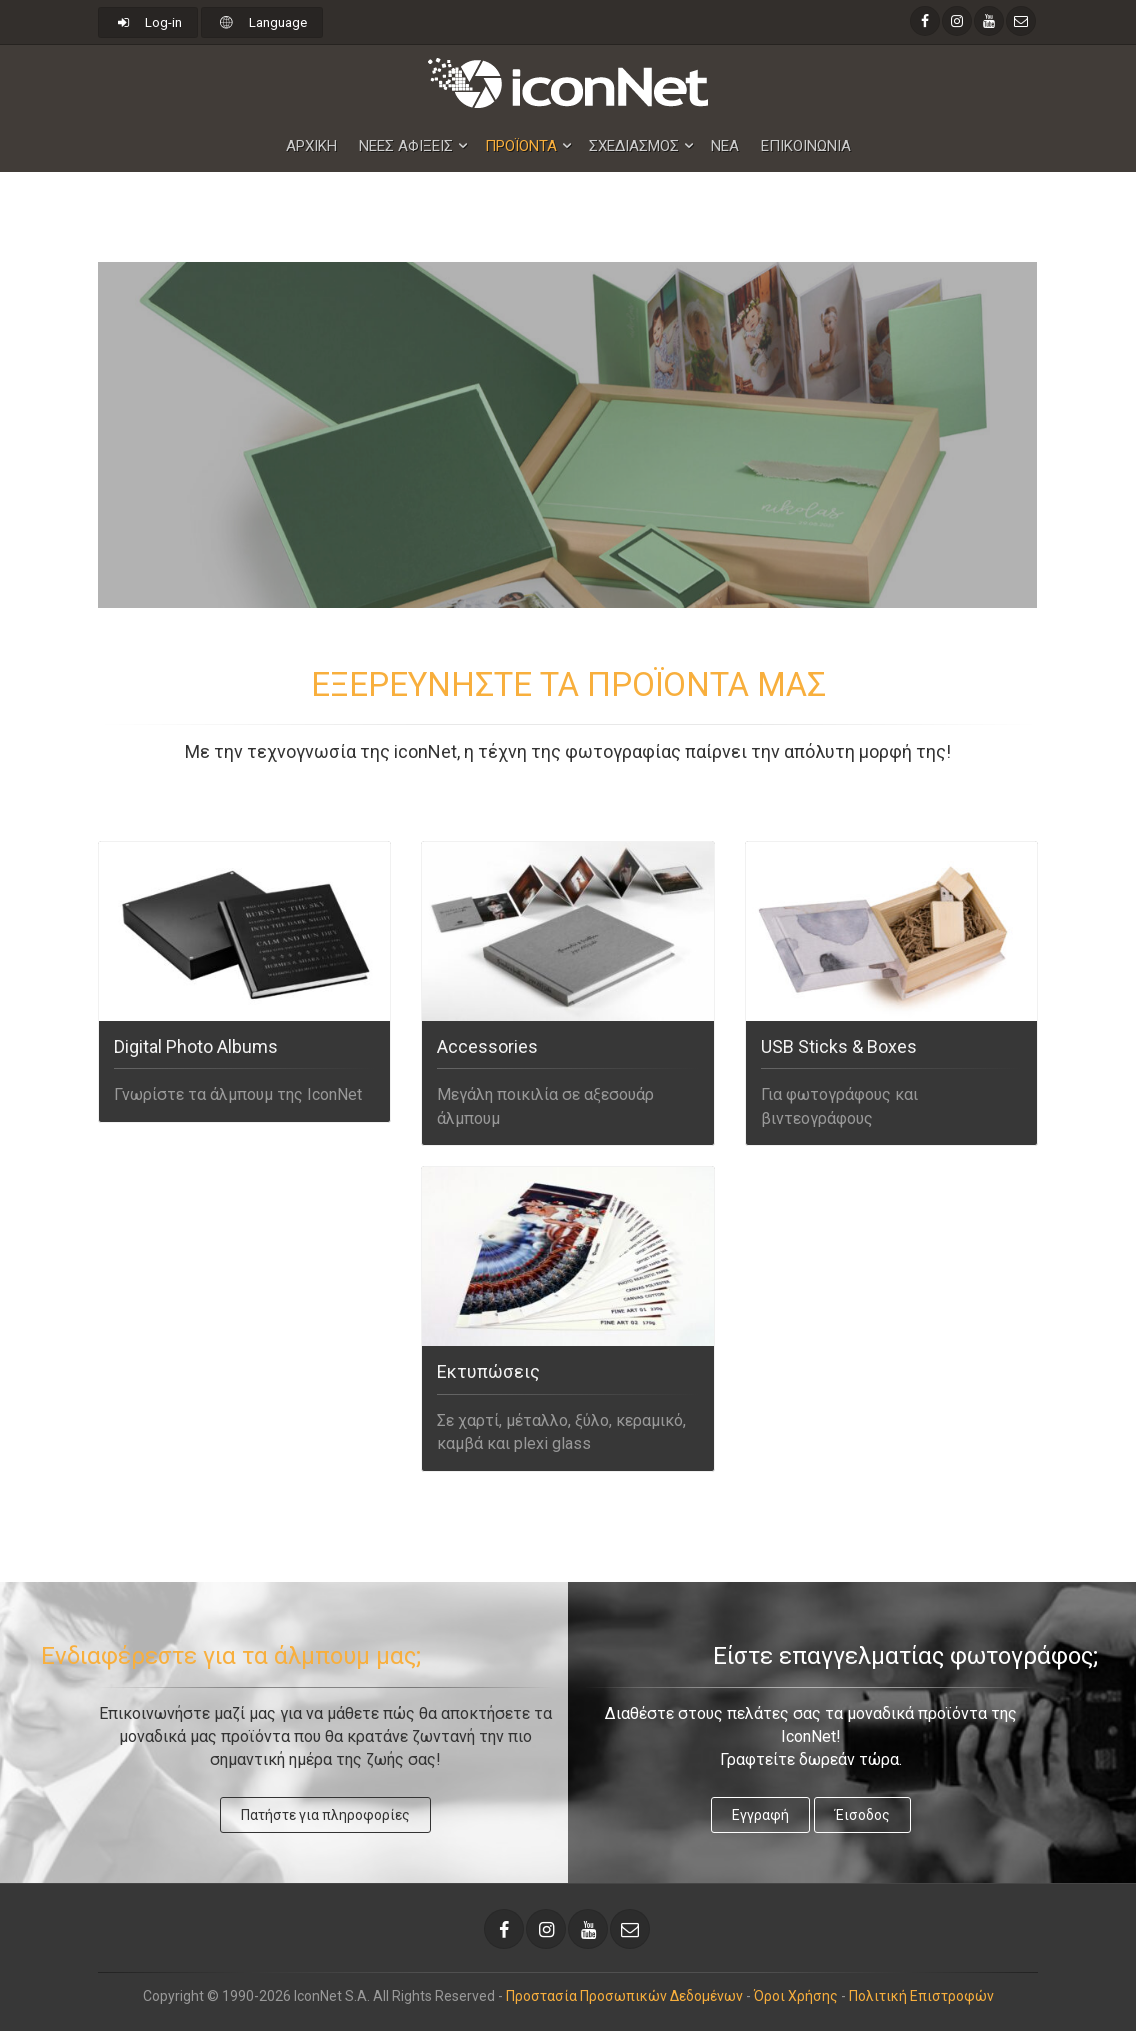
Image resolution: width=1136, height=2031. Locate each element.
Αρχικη (311, 146)
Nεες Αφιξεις (406, 146)
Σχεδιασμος (634, 146)
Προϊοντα (521, 146)
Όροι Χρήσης (796, 1996)
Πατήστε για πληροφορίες (325, 1815)
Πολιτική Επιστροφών (921, 1996)
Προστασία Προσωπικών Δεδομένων (624, 1996)
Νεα (725, 146)
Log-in (148, 22)
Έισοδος (862, 1815)
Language (261, 22)
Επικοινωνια (806, 146)
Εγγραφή (760, 1815)
